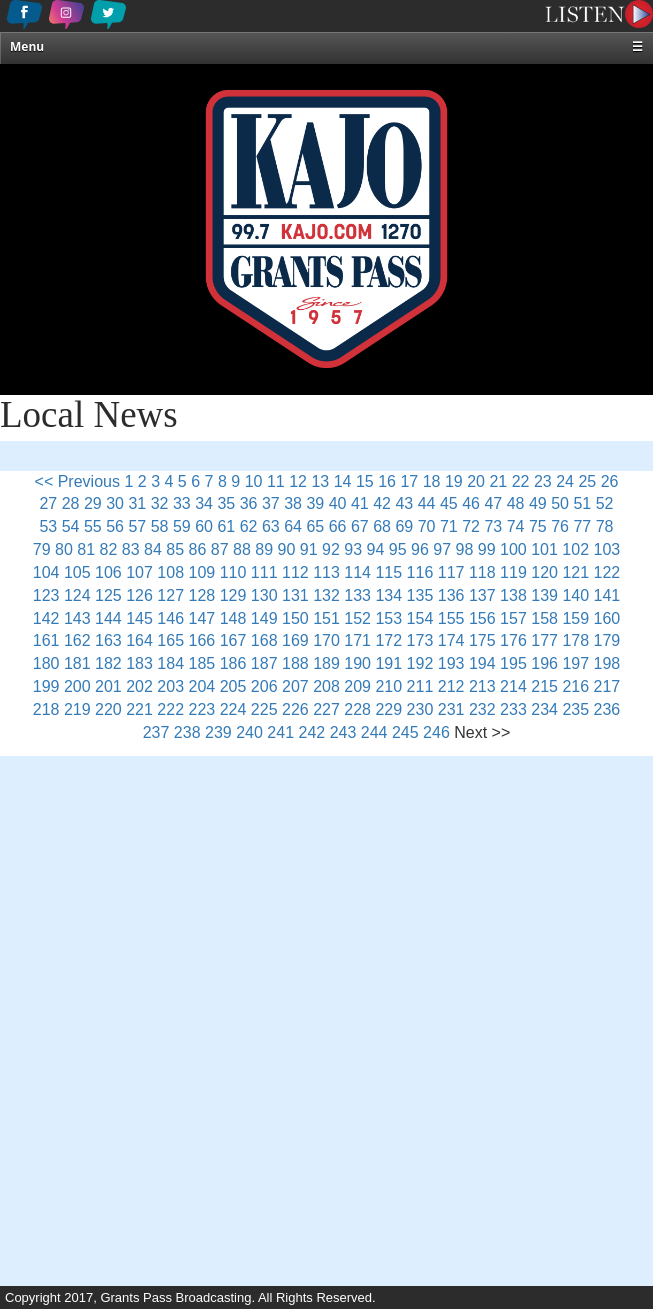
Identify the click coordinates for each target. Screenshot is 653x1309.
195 (513, 663)
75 (538, 526)
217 (607, 686)
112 (295, 572)
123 (46, 595)
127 (170, 595)
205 (233, 686)
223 (202, 709)
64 (293, 526)
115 (388, 572)
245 (405, 732)
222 (170, 709)
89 (264, 549)
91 (309, 549)
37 (271, 503)
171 (357, 640)
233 (513, 709)
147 (202, 618)
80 (64, 549)
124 (77, 595)
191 (388, 663)
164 (139, 640)
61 (226, 526)
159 (575, 618)
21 (498, 481)
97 (442, 549)
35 (226, 503)
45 (449, 503)
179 (607, 640)
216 (575, 686)
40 (338, 503)
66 (338, 526)
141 (607, 595)
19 (454, 481)
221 (139, 709)
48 (516, 503)
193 (451, 663)
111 (264, 572)
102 (575, 549)
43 (404, 503)
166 (202, 640)
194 (482, 663)
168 (264, 640)
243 (343, 732)
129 (233, 595)
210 (388, 686)
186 (233, 663)
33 (182, 503)
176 (513, 640)
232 (482, 709)
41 (360, 503)
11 (276, 481)
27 (48, 503)
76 (560, 526)
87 (220, 549)
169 (295, 640)
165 (170, 640)
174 (451, 640)
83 (131, 549)
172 (388, 640)
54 (71, 526)
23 (543, 481)
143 (77, 618)
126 (139, 595)
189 (326, 663)
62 (249, 526)
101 (544, 549)
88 (242, 549)
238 (187, 732)
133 (357, 595)
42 (382, 503)
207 (295, 686)
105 (77, 572)
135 (420, 595)
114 (357, 572)
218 (46, 709)
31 (137, 503)
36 (249, 503)
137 (482, 595)
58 (160, 526)
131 (295, 595)
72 (471, 526)
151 (326, 618)
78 (605, 526)
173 (420, 640)
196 (544, 663)
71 (449, 526)
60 (204, 526)
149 (264, 618)
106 (108, 572)
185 (202, 663)
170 (326, 640)
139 (544, 595)
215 (544, 686)
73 (493, 526)
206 (264, 686)
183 (139, 663)
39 (315, 503)
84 (153, 549)
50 (560, 503)
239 (218, 732)
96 (420, 549)
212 (451, 686)
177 (544, 640)
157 (513, 618)
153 (388, 618)
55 (93, 526)
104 (46, 572)
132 (326, 595)
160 (607, 618)
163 (108, 640)
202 (139, 686)
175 (482, 640)
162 (77, 640)
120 (544, 572)
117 (451, 572)
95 (398, 549)
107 (139, 572)
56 (115, 526)
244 (374, 732)
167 (233, 640)
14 (343, 481)
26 (610, 481)
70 (427, 526)
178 (575, 640)
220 (108, 709)
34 (204, 503)
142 (46, 618)
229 (388, 709)
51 (582, 503)
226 (295, 709)
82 (109, 549)
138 (513, 595)
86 (198, 549)
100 (513, 549)
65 (315, 526)
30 (115, 503)
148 (233, 618)
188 (295, 663)
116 (420, 572)
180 (46, 663)
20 (476, 481)
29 (93, 503)
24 (565, 481)
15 (365, 481)
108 (170, 572)
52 (605, 503)
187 (264, 663)
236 (607, 709)
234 (544, 709)
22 (521, 481)
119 (513, 572)
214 (513, 686)
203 (170, 686)
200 (77, 686)
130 (264, 595)
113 (326, 572)
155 (451, 618)
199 (46, 686)
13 (320, 481)
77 (582, 526)
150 (295, 618)
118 (482, 572)
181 (77, 663)
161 (46, 640)
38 (293, 503)
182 (108, 663)
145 (139, 618)
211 (420, 686)
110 (233, 572)
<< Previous (77, 481)
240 (249, 732)
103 (607, 549)
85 (175, 549)
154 (420, 618)
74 (516, 526)
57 (137, 526)
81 (86, 549)
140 (575, 595)
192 (420, 663)
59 (182, 526)
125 (108, 595)
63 (271, 526)
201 (108, 686)
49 (538, 503)
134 (388, 595)
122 (607, 572)
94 (376, 549)
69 (404, 526)
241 (280, 732)
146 (170, 618)
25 (587, 481)
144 (108, 618)
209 (357, 686)
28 (71, 503)
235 (575, 709)
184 (170, 663)
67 (360, 526)
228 (357, 709)
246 (436, 732)
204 (202, 686)
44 (427, 503)
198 (607, 663)
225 (264, 709)
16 (387, 481)
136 (451, 595)
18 (432, 481)
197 (575, 663)
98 (465, 549)
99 (487, 549)
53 (48, 526)
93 (353, 549)
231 (451, 709)
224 (233, 709)
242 (311, 732)
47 (493, 503)
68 (382, 526)
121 (575, 572)
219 (77, 709)
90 (287, 549)
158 (544, 618)
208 (326, 686)
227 (326, 709)
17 (409, 481)
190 (357, 663)
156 (482, 618)
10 (254, 481)
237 (156, 732)
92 (331, 549)
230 (420, 709)
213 (482, 686)
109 (202, 572)
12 (298, 481)
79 (42, 549)
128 (202, 595)
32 (160, 503)
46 (471, 503)
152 (357, 618)
